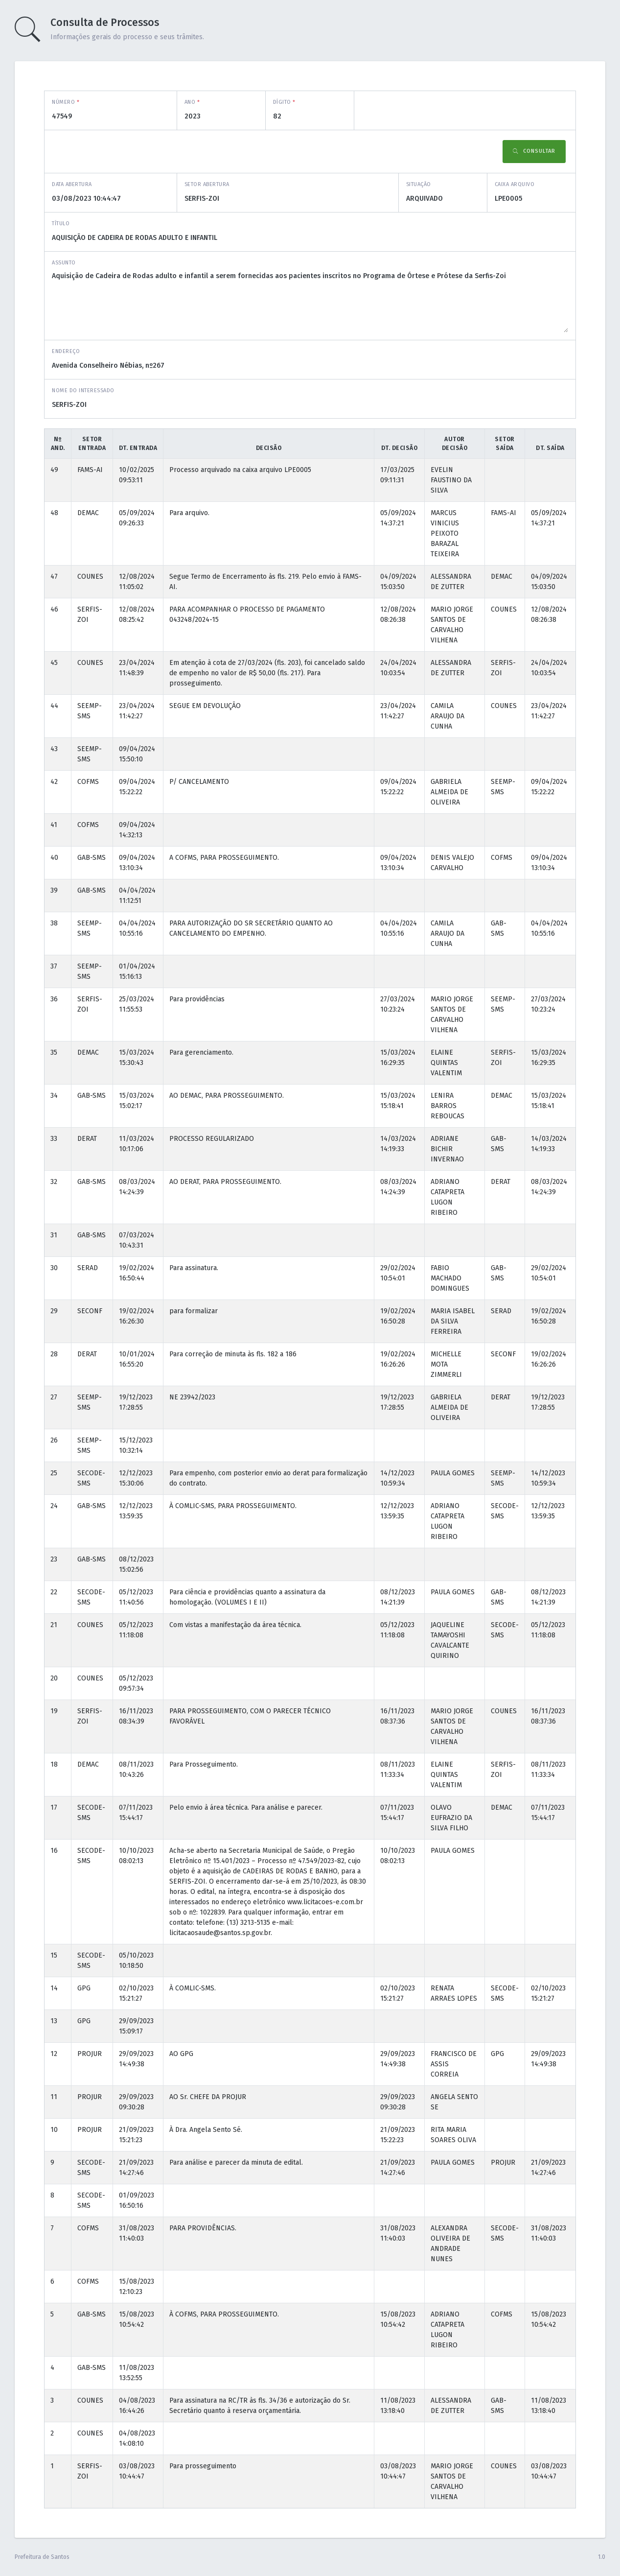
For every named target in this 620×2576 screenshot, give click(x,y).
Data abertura (72, 184)
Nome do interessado (83, 390)
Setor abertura (207, 184)
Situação (418, 184)
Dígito (284, 102)
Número (65, 102)
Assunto (64, 263)
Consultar (534, 151)
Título (60, 223)
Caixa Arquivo (515, 184)
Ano (192, 102)
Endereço (66, 351)
